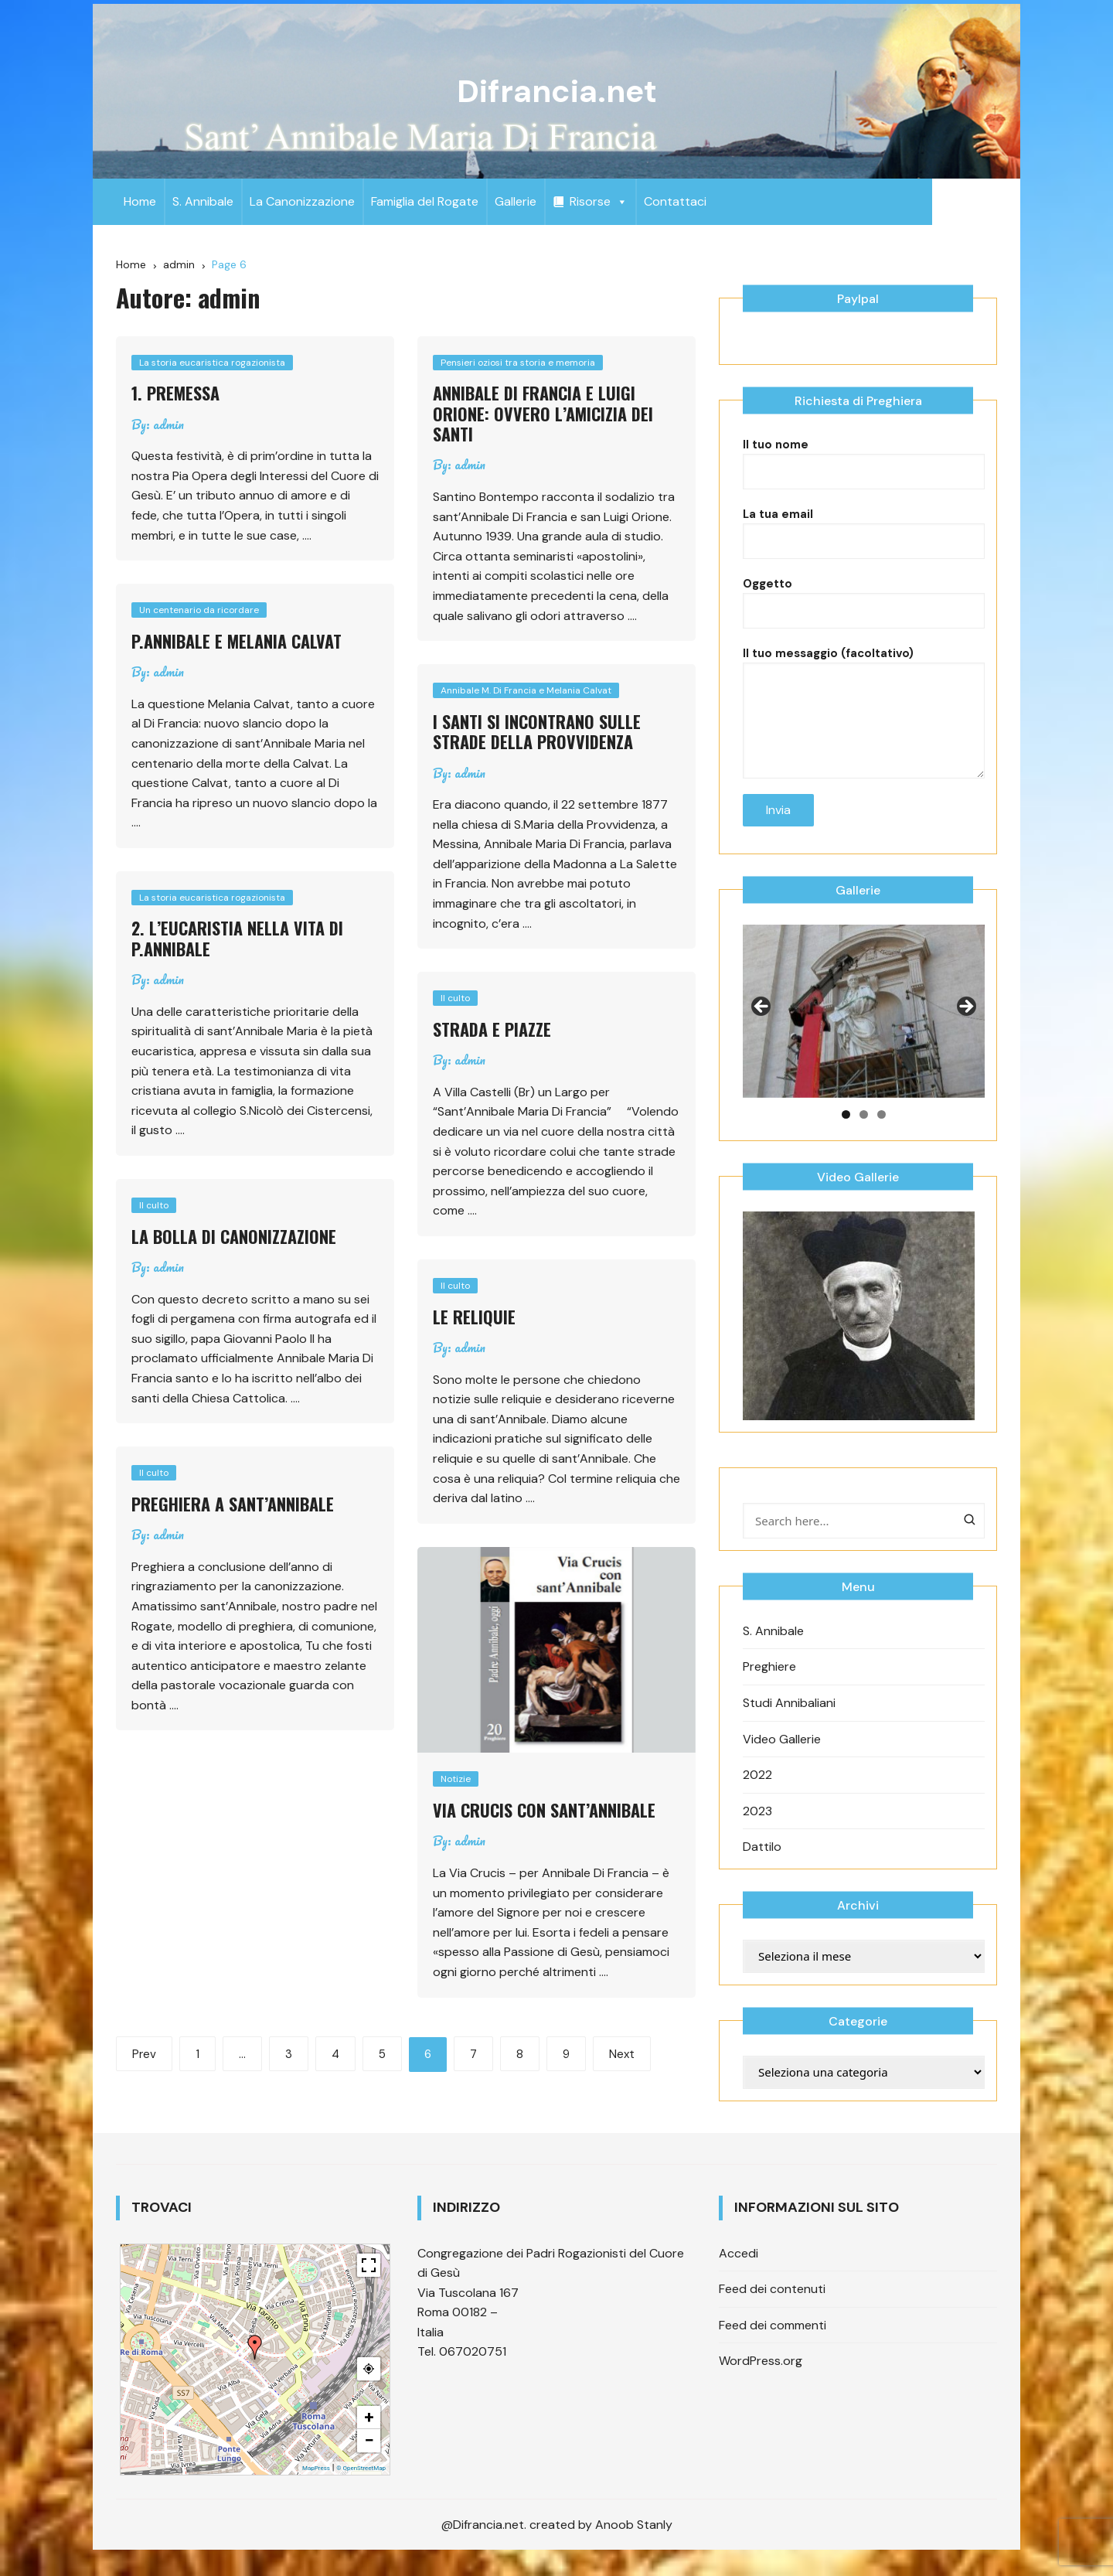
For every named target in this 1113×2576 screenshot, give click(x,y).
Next (622, 2053)
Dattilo (762, 1869)
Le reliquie (474, 1316)
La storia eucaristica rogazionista (212, 362)
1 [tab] (846, 1137)
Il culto (455, 998)
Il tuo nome (864, 481)
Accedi (738, 2275)
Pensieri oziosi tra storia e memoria (518, 362)
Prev (144, 2053)
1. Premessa (175, 392)
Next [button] (965, 1029)
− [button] (368, 2462)
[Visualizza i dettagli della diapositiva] (864, 1033)
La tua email (864, 550)
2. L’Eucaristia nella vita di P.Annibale (237, 937)
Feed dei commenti (772, 2347)
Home (140, 201)
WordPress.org (760, 2383)
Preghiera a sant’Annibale (232, 1503)
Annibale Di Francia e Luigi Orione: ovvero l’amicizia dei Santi (543, 413)
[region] (864, 1033)
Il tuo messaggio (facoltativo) (864, 709)
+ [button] (369, 2439)
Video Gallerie (782, 1761)
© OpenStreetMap (361, 2490)
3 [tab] (881, 1137)
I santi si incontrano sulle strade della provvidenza (537, 731)
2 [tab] (863, 1137)
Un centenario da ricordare (199, 610)
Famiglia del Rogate (424, 201)
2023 (757, 1833)
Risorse (599, 201)
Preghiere (769, 1689)
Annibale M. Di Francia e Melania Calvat (526, 690)
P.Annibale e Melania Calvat (236, 641)
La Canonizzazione (302, 201)
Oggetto (864, 620)
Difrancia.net (556, 91)
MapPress (316, 2490)
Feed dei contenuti (772, 2311)
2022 (757, 1797)
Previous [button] (762, 1029)
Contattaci (675, 201)
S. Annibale (202, 201)
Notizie (456, 1779)
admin (168, 424)
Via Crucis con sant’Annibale (544, 1809)
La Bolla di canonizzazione (233, 1236)
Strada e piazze (492, 1029)
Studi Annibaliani (789, 1725)
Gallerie (515, 201)
